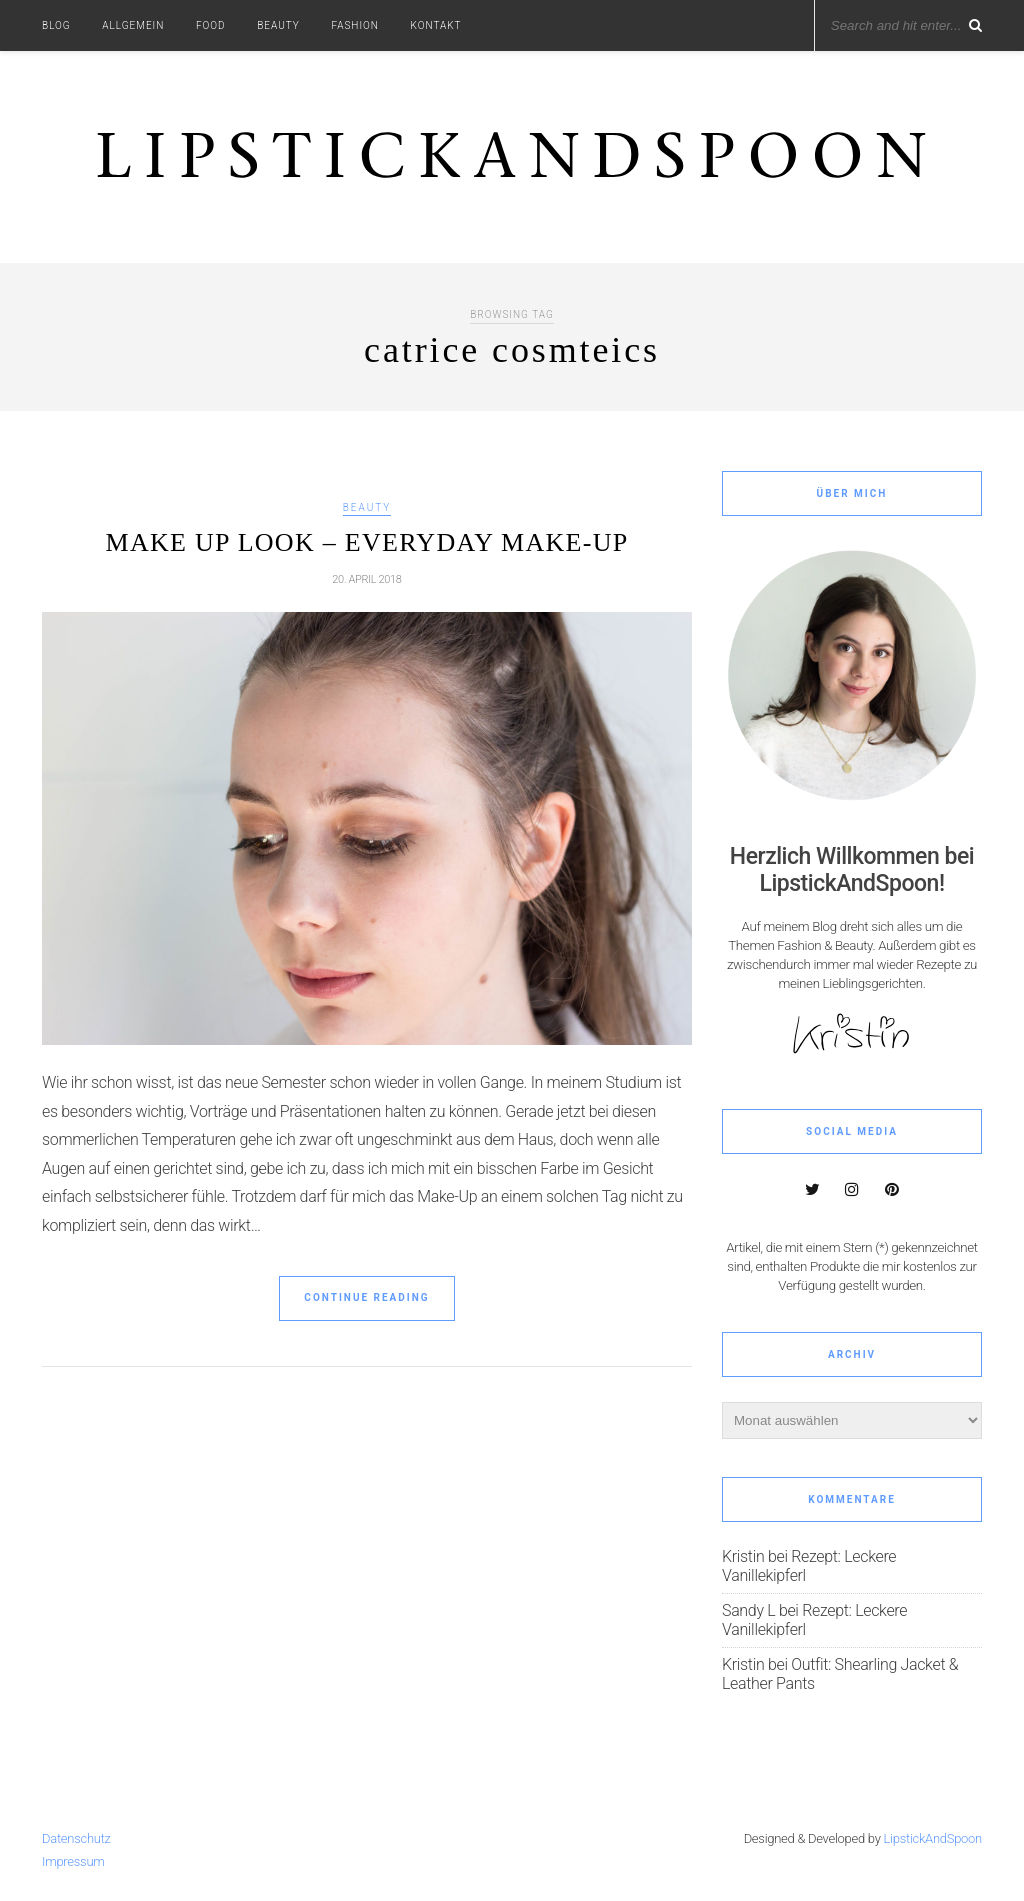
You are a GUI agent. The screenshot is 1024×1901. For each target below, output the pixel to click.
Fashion (355, 25)
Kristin (743, 1556)
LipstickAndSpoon (933, 1838)
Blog (56, 25)
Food (211, 25)
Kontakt (436, 25)
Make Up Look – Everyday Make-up (367, 542)
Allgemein (133, 25)
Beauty (278, 25)
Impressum (73, 1861)
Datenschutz (76, 1838)
